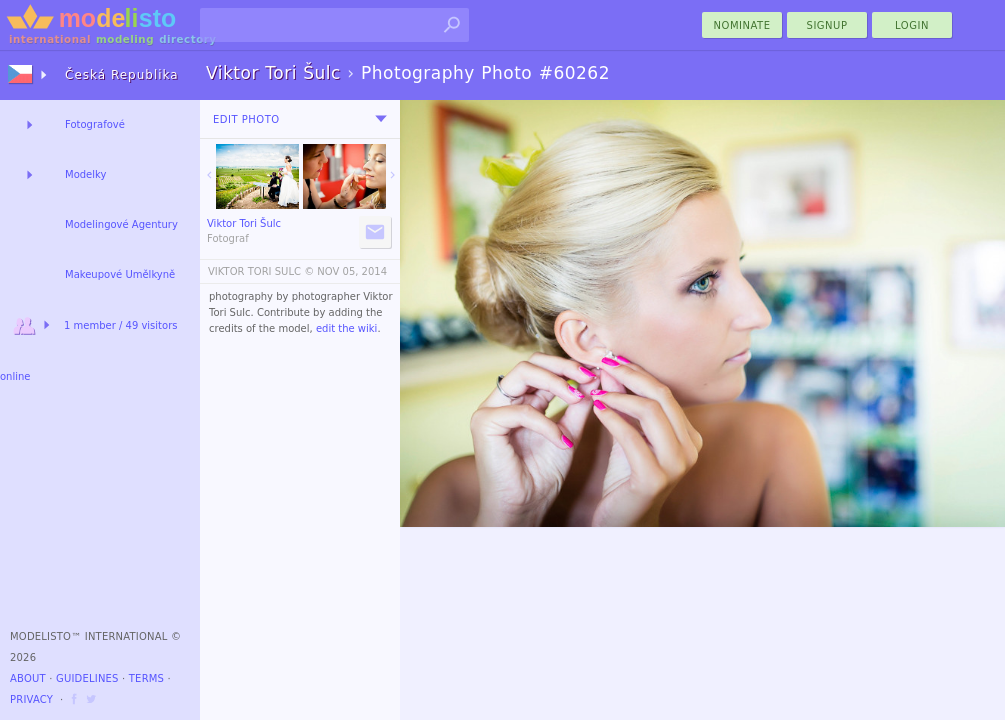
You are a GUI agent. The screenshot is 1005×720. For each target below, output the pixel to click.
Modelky (85, 174)
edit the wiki (347, 328)
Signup (827, 25)
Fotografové (95, 124)
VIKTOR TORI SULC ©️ (261, 271)
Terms (146, 678)
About (28, 678)
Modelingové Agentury (121, 224)
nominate (742, 25)
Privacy (31, 699)
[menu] (381, 119)
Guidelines (87, 678)
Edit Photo (246, 119)
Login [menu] (912, 25)
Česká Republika (122, 75)
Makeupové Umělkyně (120, 274)
